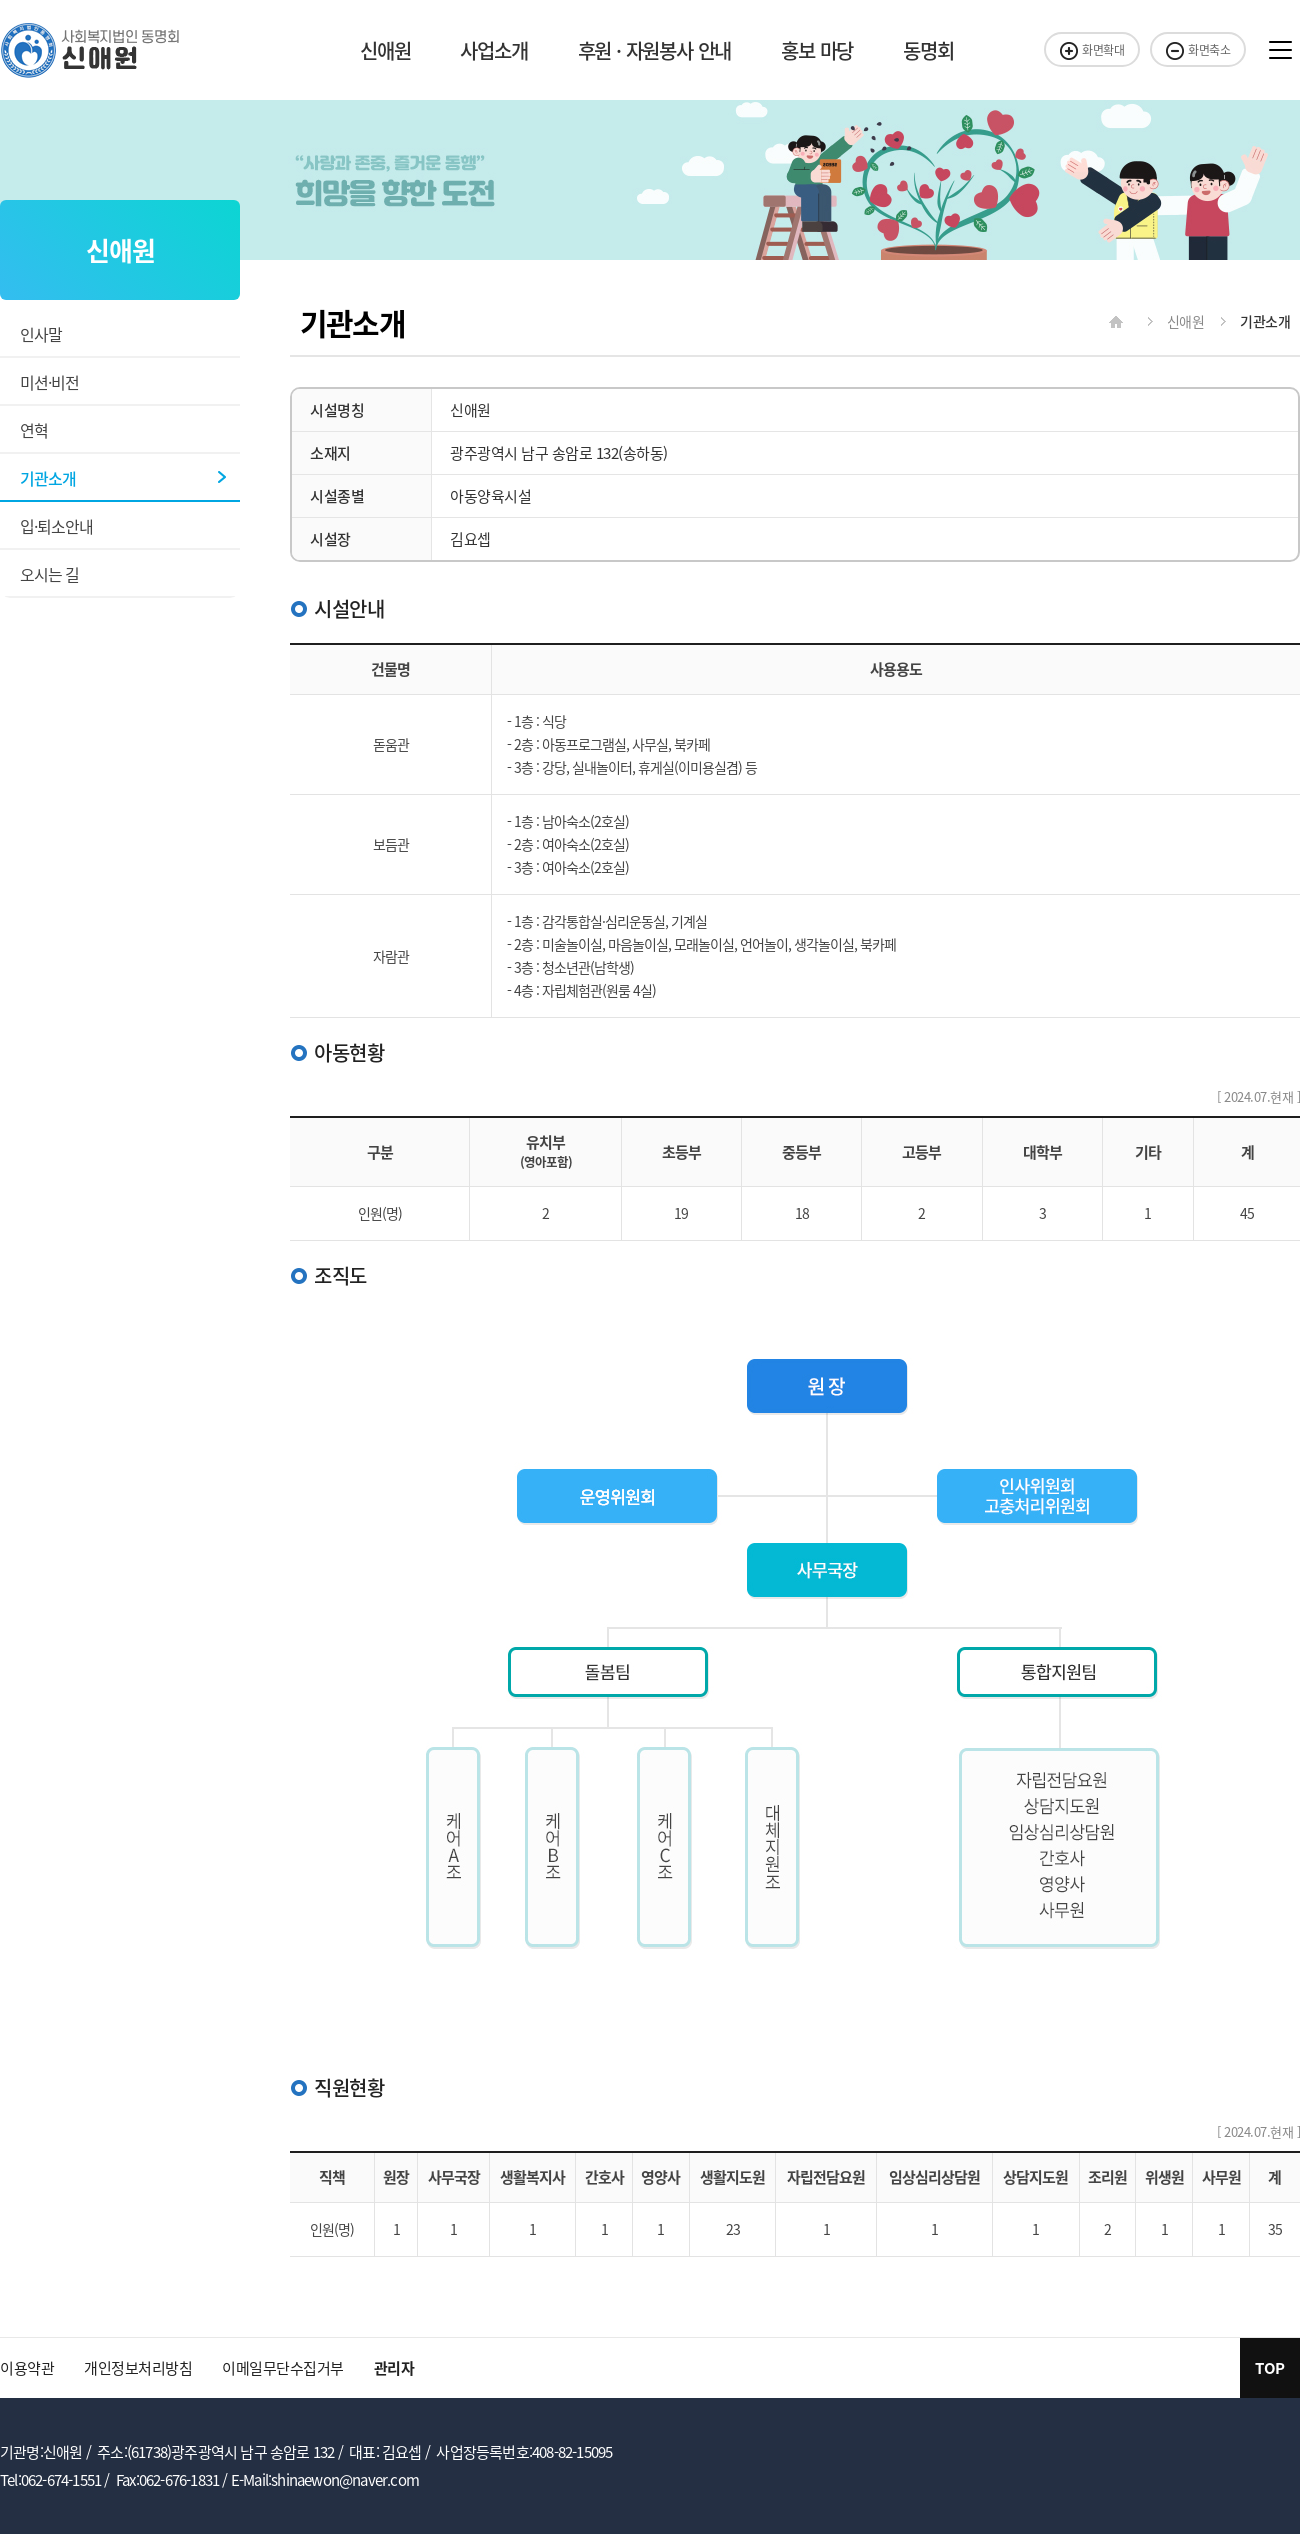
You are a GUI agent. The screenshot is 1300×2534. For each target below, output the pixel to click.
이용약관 (27, 2368)
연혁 (34, 430)
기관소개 (48, 478)
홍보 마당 (817, 50)
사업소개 (493, 50)
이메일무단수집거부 (283, 2368)
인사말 (41, 334)
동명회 (928, 50)
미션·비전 (49, 382)
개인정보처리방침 (138, 2368)
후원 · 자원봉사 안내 (655, 50)
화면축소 (1198, 50)
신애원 (385, 50)
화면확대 (1092, 50)
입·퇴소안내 (56, 526)
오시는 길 (49, 574)
